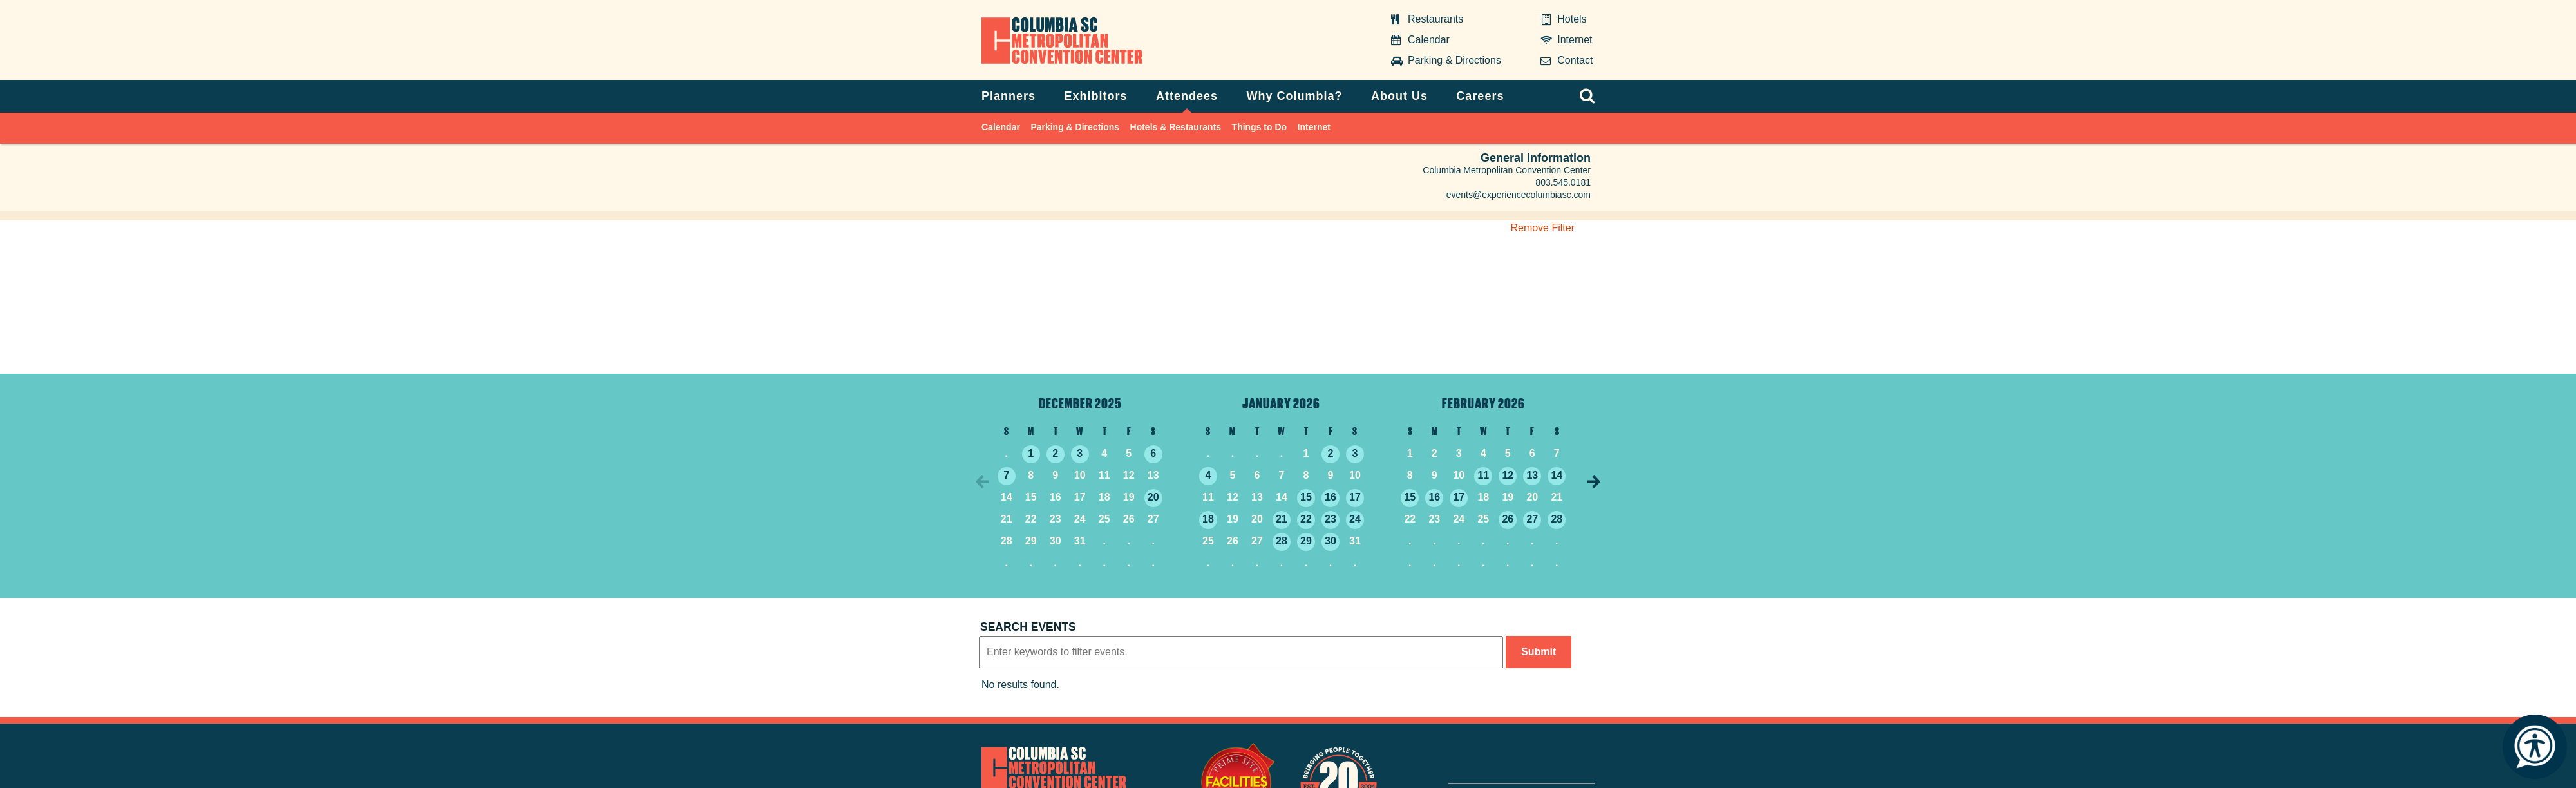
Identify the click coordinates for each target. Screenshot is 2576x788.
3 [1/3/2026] (1355, 453)
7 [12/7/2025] (1006, 475)
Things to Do (1259, 127)
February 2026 (1483, 402)
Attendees (1187, 96)
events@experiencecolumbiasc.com (1518, 194)
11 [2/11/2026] (1483, 475)
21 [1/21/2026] (1281, 519)
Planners (1008, 96)
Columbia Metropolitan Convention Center (1059, 39)
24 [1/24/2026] (1355, 519)
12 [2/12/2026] (1507, 475)
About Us (1399, 96)
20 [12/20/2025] (1153, 497)
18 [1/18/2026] (1208, 519)
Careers (1480, 96)
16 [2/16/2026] (1434, 497)
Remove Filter (1542, 227)
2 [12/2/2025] (1055, 453)
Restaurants (1435, 19)
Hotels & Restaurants (1176, 127)
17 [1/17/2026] (1355, 497)
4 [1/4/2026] (1208, 475)
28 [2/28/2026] (1556, 519)
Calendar (1429, 39)
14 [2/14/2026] (1556, 475)
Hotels (1571, 19)
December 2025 (1080, 402)
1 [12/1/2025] (1031, 453)
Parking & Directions (1454, 60)
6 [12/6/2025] (1153, 453)
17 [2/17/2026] (1458, 497)
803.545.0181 (1563, 182)
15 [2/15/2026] (1410, 497)
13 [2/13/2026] (1532, 475)
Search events (1028, 626)
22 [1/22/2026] (1306, 519)
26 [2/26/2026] (1507, 519)
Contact (1575, 60)
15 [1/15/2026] (1306, 497)
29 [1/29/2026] (1306, 540)
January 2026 (1281, 402)
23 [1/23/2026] (1330, 519)
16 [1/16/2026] (1330, 497)
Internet (1574, 39)
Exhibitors (1096, 96)
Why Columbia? (1294, 96)
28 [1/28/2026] (1281, 540)
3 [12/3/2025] (1080, 453)
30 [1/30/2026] (1330, 540)
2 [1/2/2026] (1331, 453)
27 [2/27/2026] (1532, 519)
